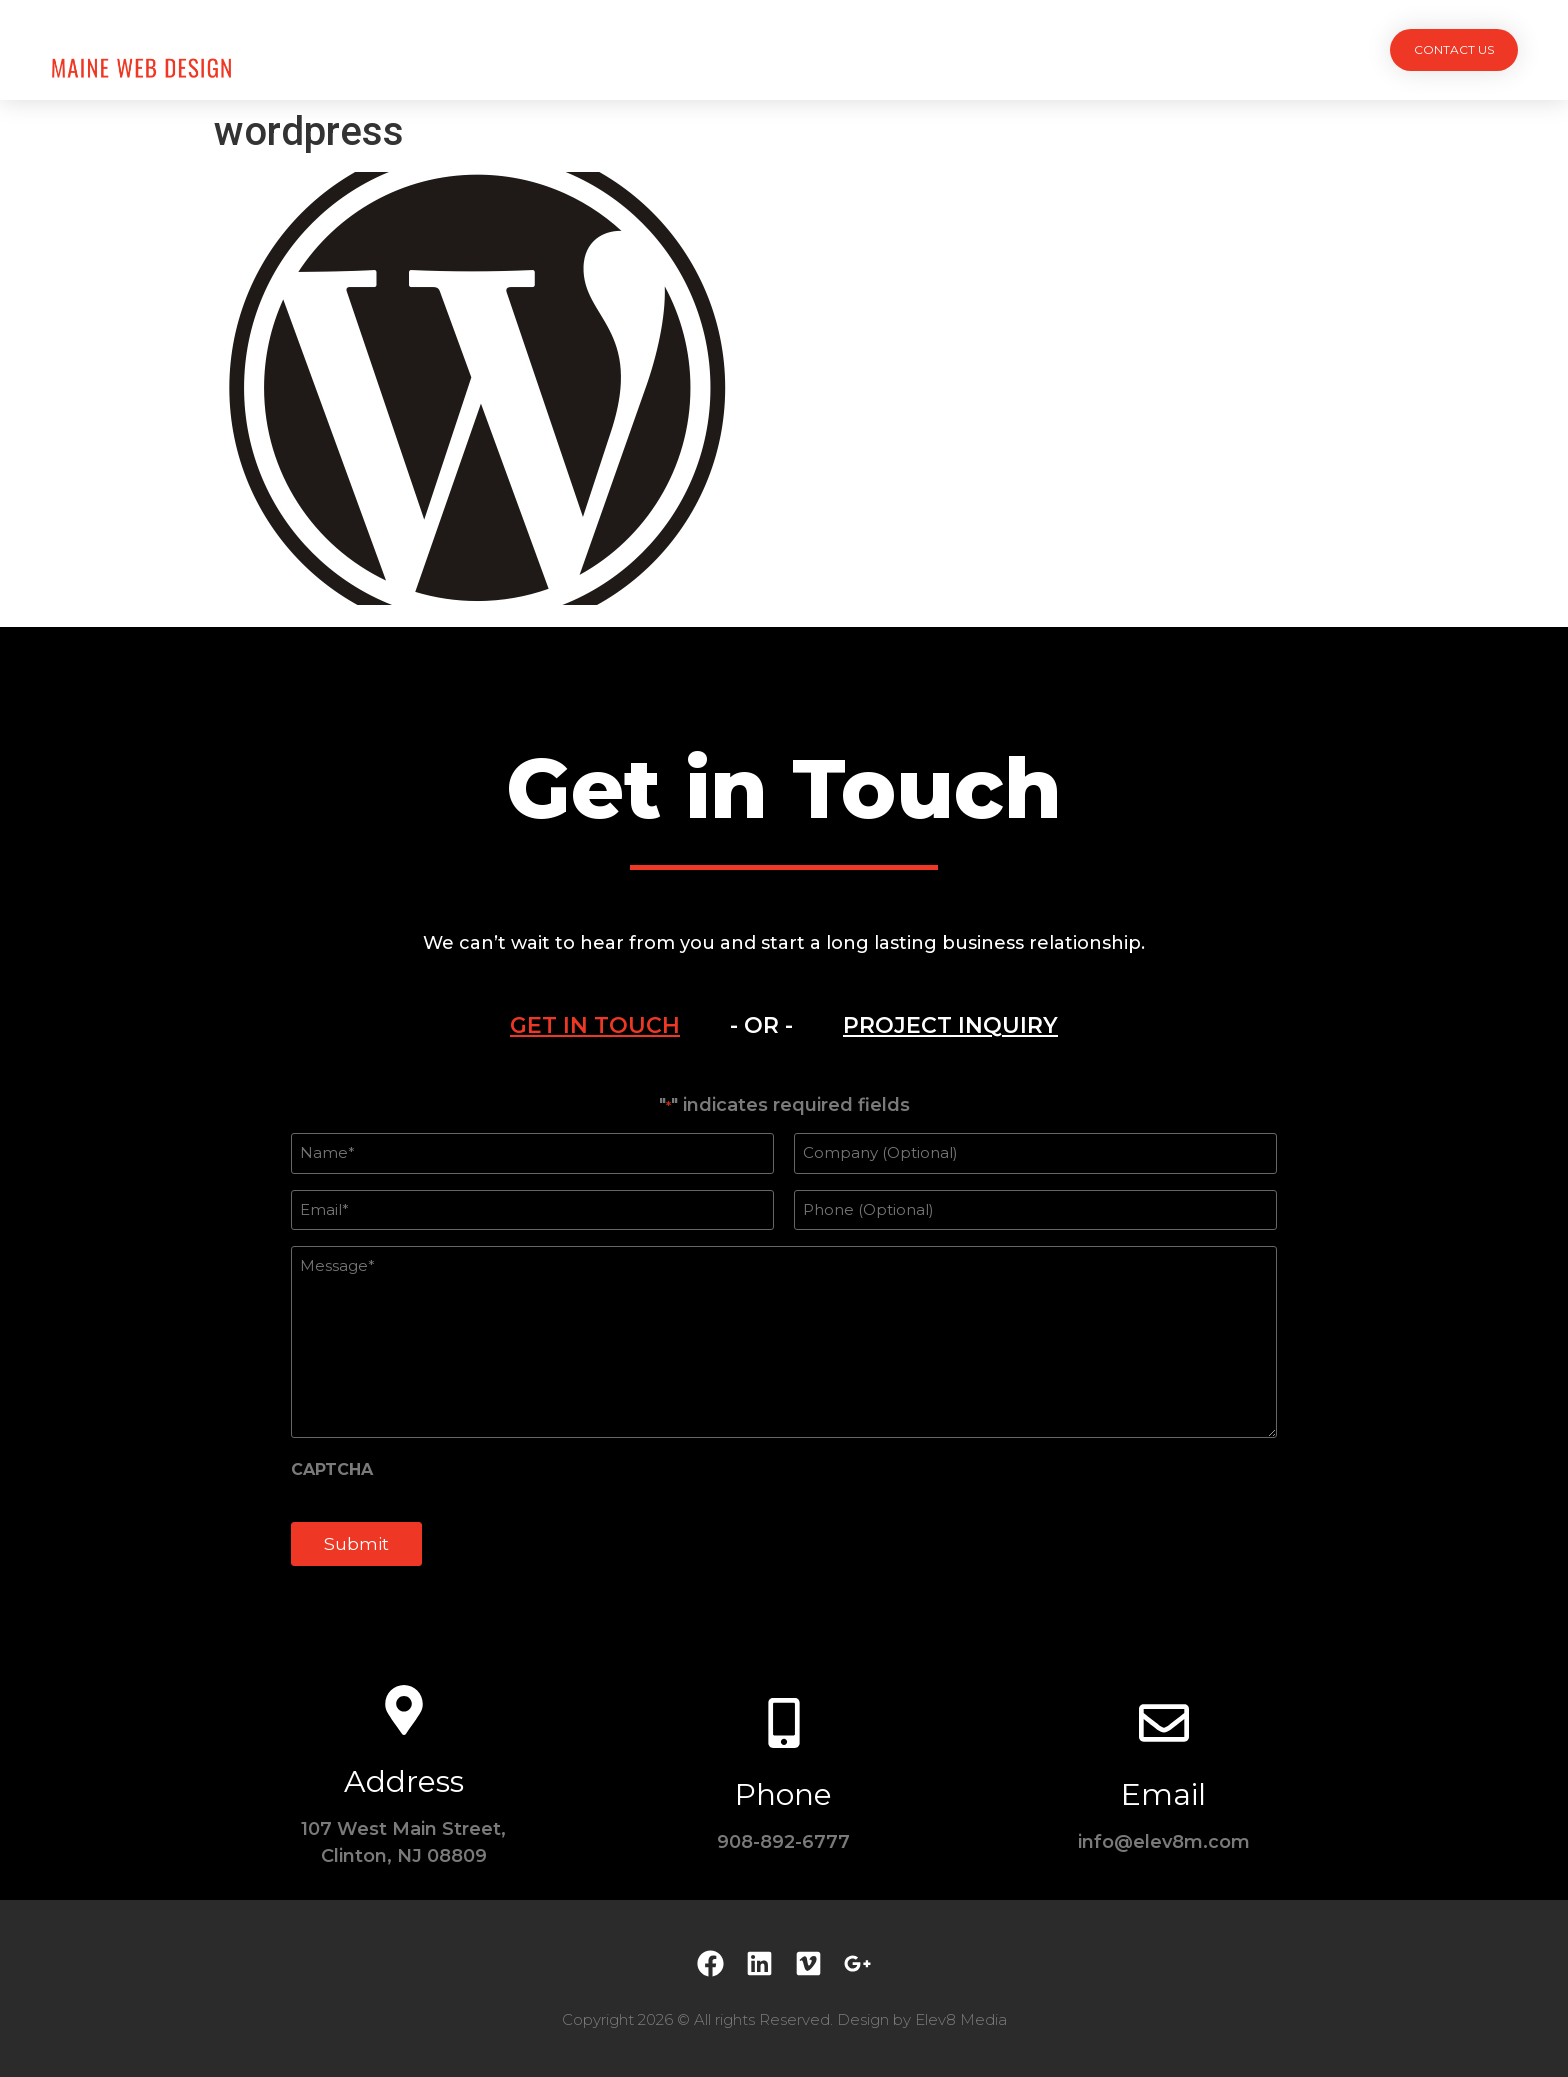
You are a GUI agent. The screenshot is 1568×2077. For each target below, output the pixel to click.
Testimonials (929, 49)
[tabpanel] (784, 1341)
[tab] (595, 1026)
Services (731, 49)
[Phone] (784, 1723)
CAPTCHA (332, 1470)
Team (821, 49)
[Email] (1164, 1723)
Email (1163, 1794)
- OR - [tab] (761, 1025)
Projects (625, 49)
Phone (783, 1794)
